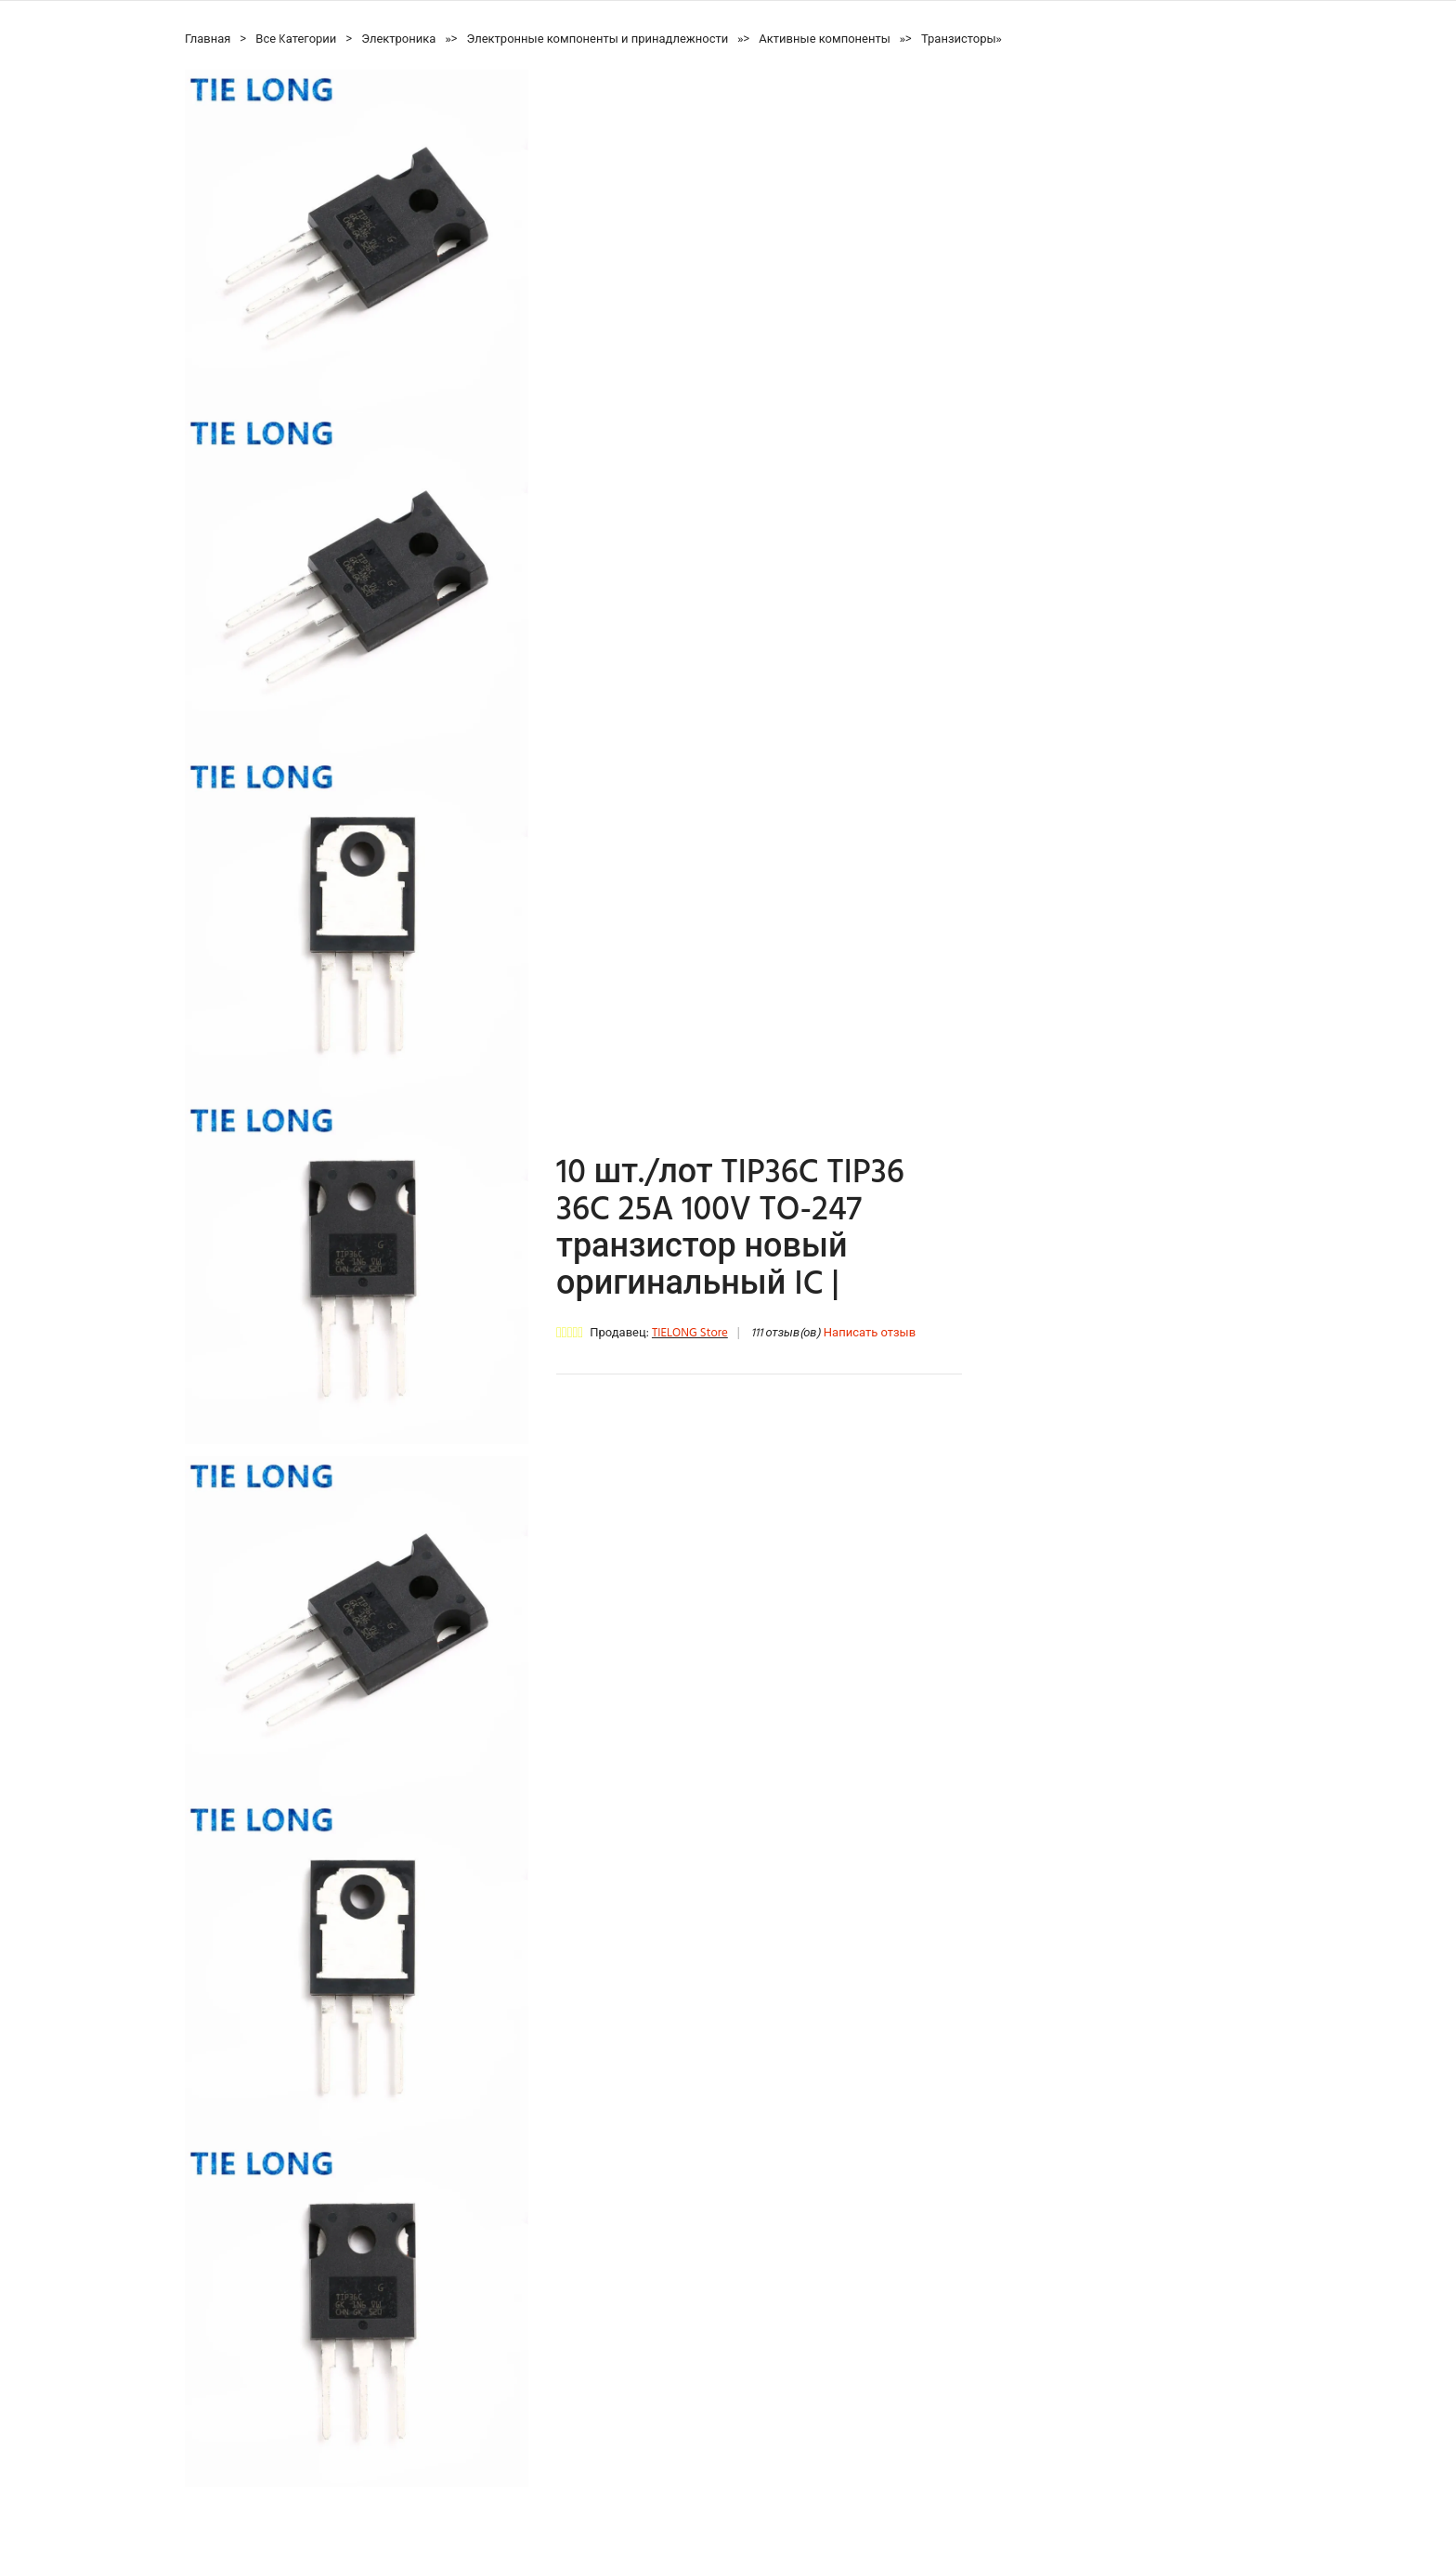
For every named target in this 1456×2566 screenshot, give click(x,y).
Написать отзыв (870, 1333)
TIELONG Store (690, 1333)
